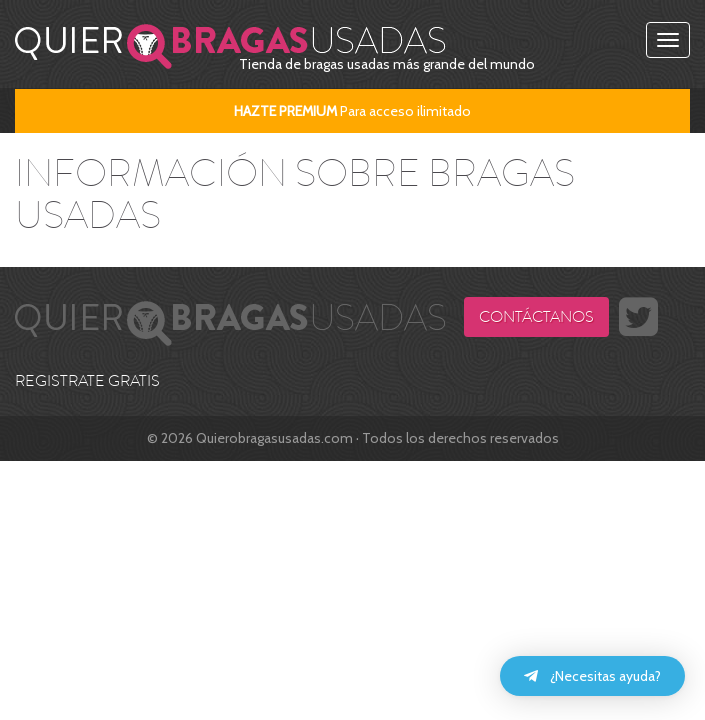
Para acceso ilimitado (352, 111)
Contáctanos (536, 317)
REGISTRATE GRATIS (87, 381)
